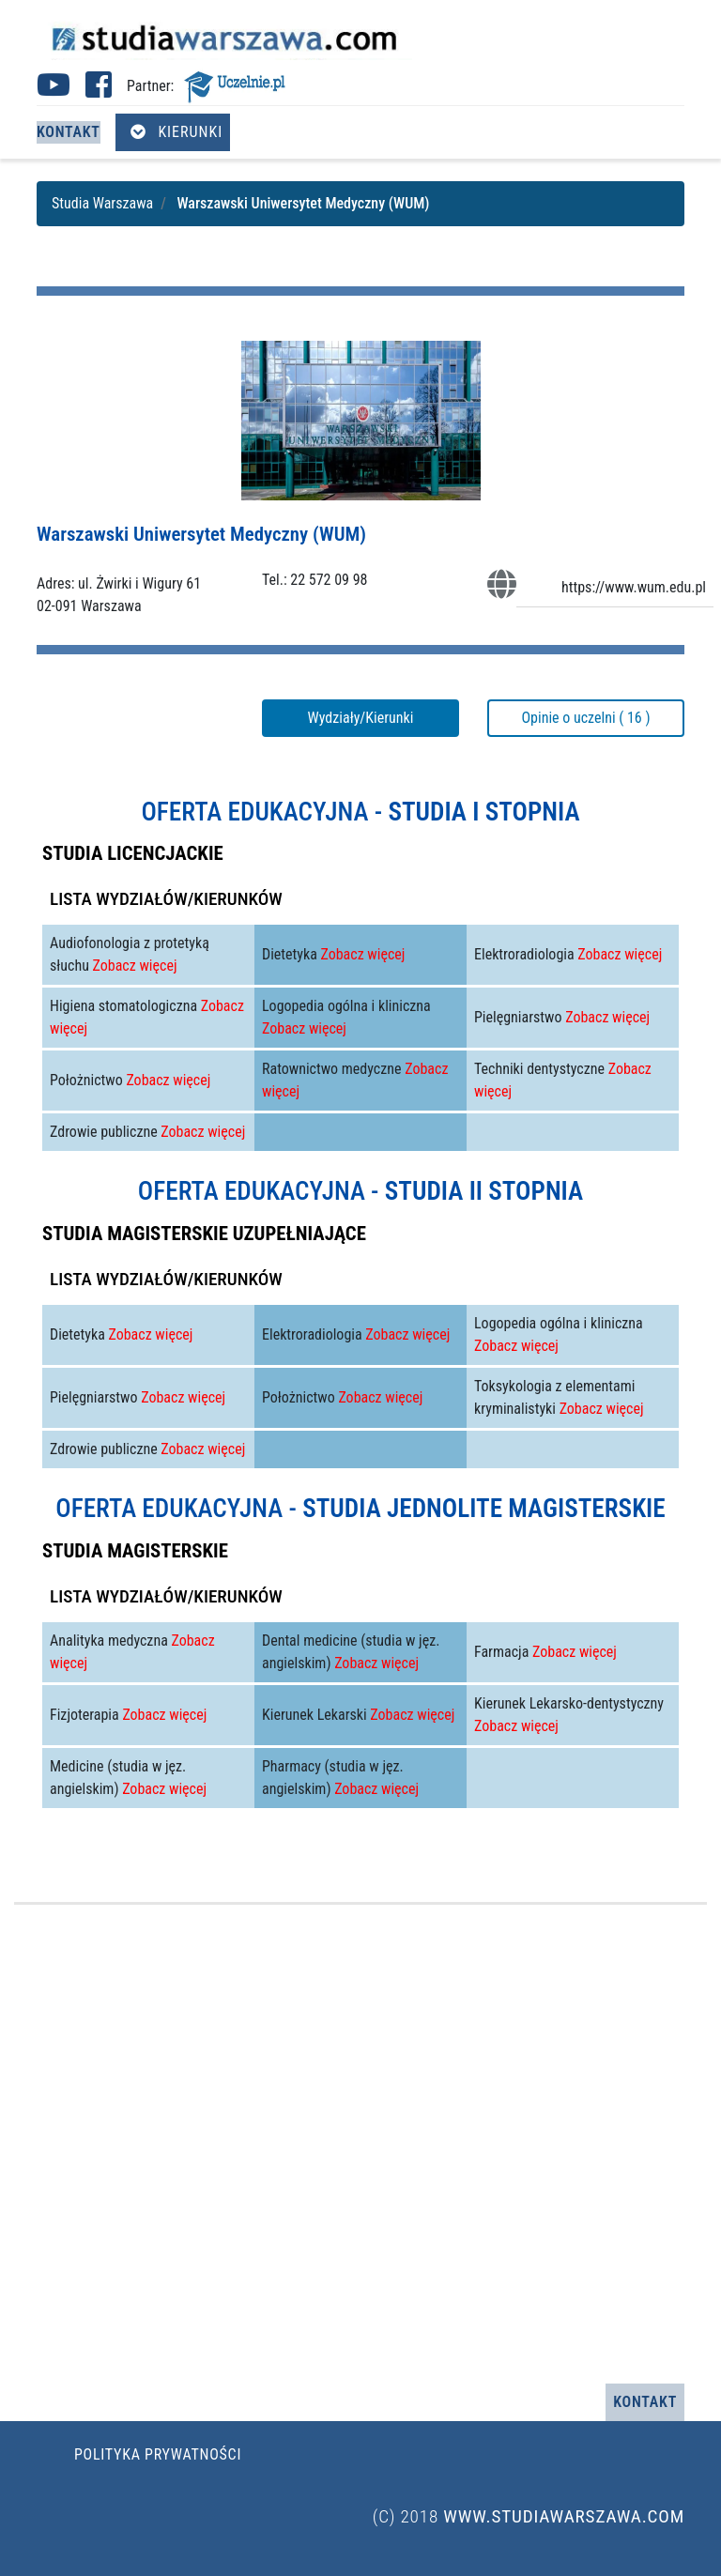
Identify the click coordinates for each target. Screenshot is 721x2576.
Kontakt (68, 132)
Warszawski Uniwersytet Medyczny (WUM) (201, 534)
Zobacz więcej (135, 965)
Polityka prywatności (157, 2454)
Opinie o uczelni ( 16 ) (585, 718)
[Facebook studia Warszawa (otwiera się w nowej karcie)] (98, 91)
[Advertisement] (360, 2144)
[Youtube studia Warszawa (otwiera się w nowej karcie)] (53, 91)
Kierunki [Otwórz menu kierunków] (176, 132)
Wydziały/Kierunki (361, 718)
